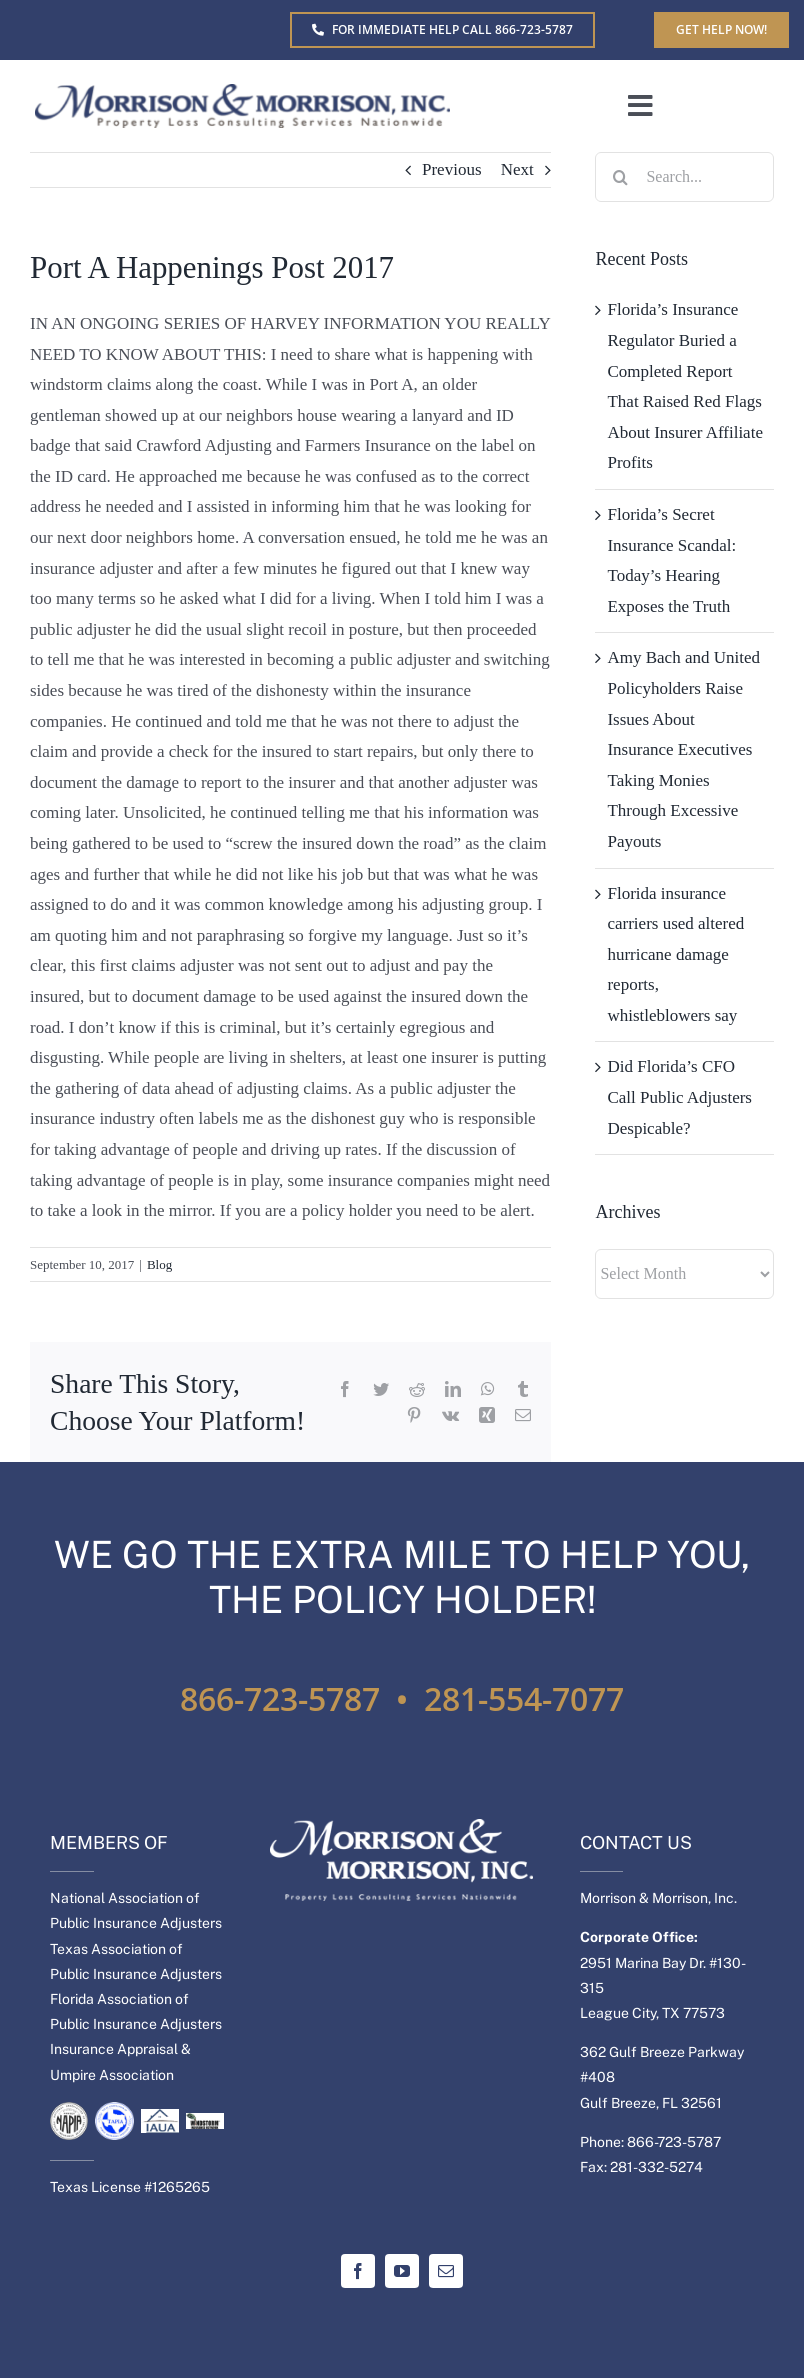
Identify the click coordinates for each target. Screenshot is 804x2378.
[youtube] (402, 2271)
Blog (159, 1264)
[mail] (446, 2271)
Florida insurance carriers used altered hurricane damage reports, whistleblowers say (675, 954)
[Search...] (684, 177)
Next (517, 169)
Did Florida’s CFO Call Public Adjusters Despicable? (679, 1097)
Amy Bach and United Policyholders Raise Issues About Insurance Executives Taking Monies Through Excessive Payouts (683, 749)
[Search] (620, 177)
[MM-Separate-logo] (242, 92)
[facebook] (358, 2271)
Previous (452, 169)
